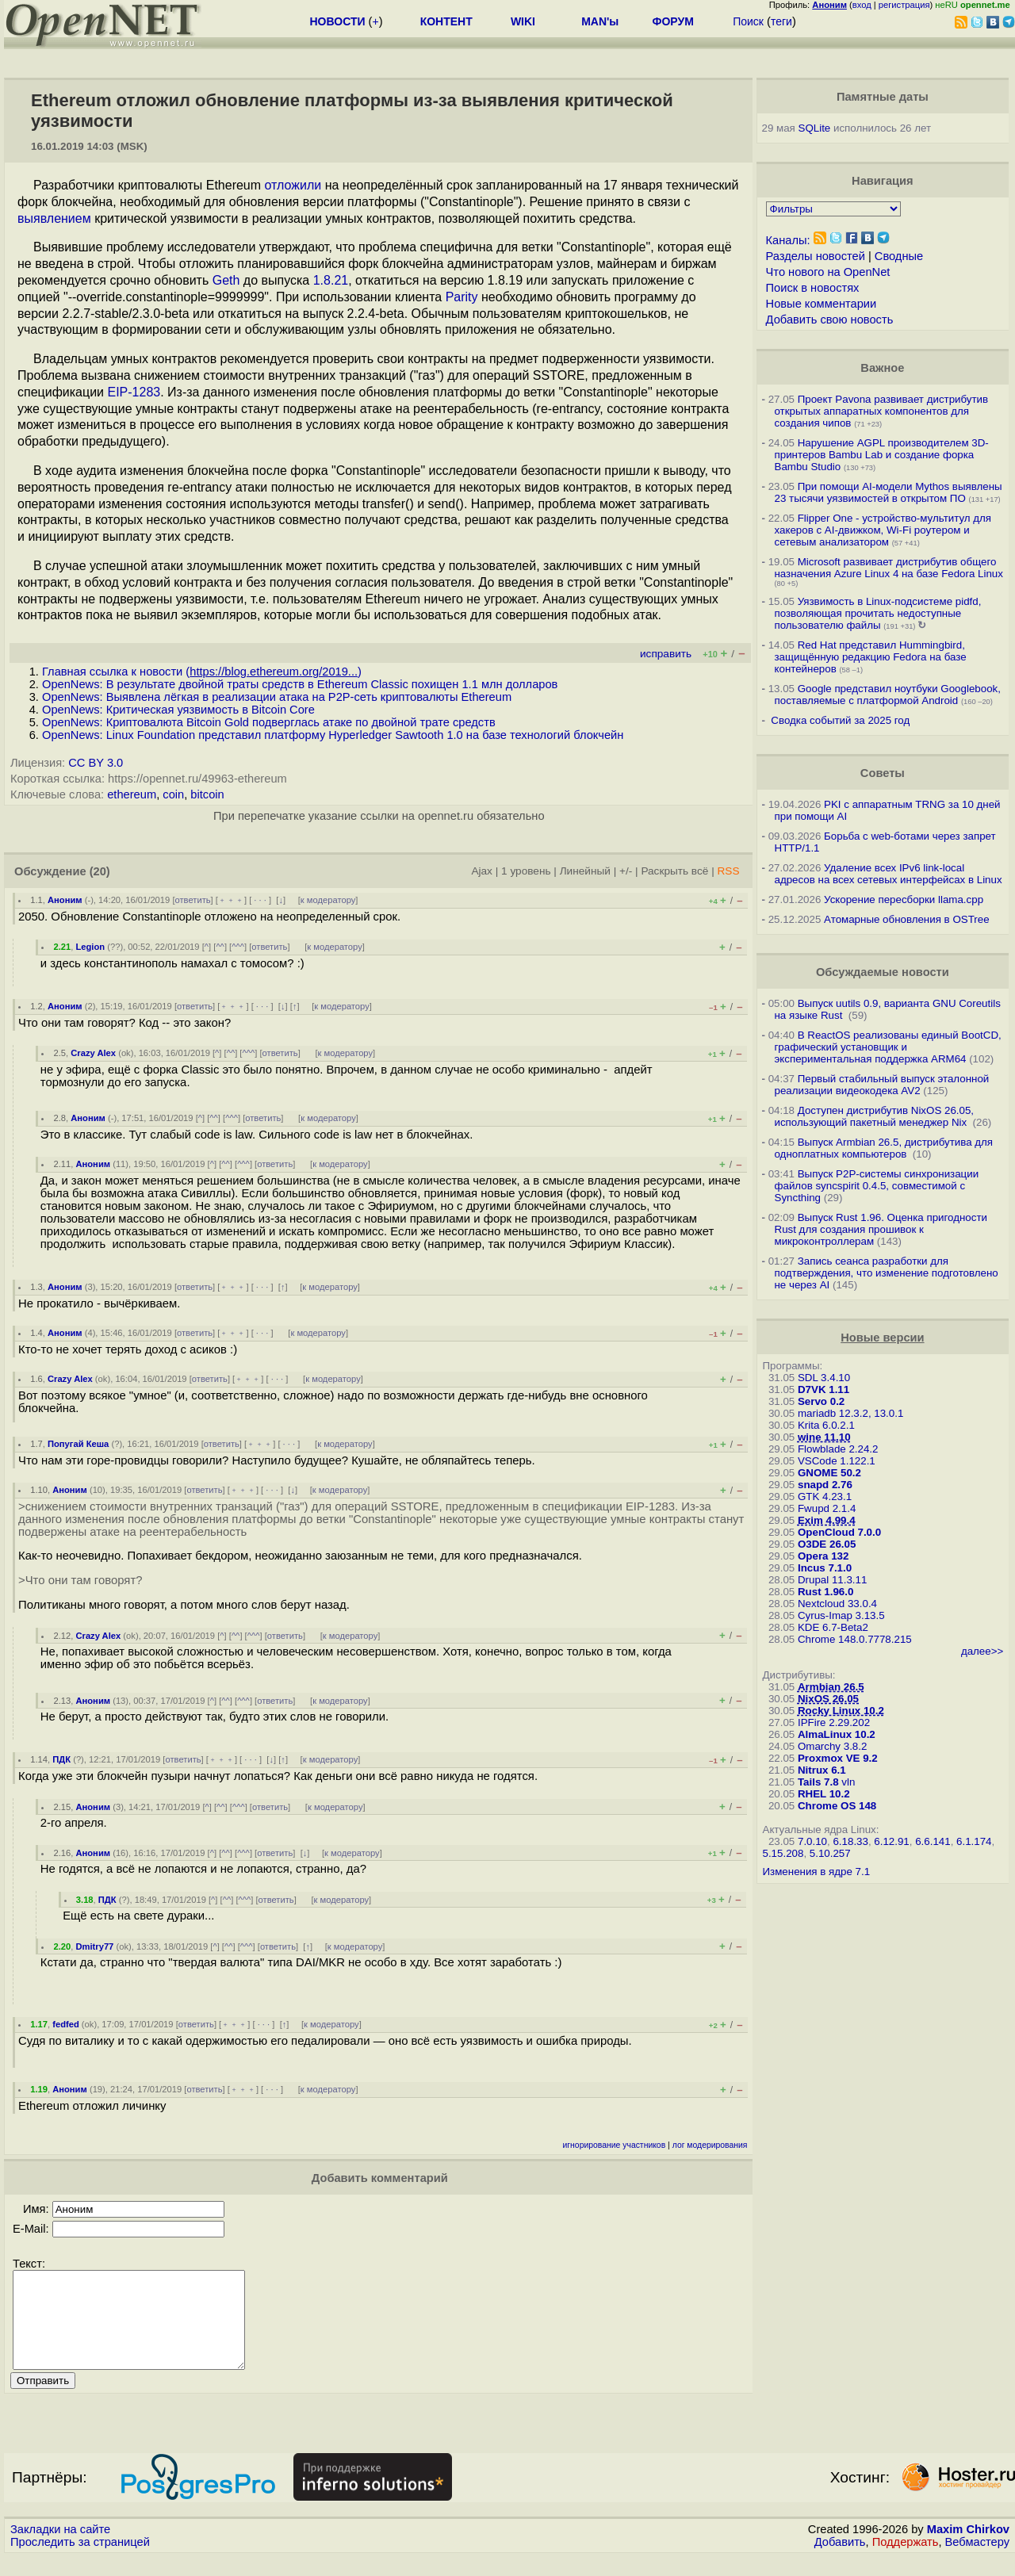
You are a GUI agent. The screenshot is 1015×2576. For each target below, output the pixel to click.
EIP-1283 (134, 392)
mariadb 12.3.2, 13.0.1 (850, 1413)
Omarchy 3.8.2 (832, 1746)
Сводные (899, 256)
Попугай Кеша (78, 1444)
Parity (462, 297)
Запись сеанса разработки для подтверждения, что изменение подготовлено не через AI (886, 1273)
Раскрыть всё (674, 871)
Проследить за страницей (80, 2561)
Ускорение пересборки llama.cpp (903, 899)
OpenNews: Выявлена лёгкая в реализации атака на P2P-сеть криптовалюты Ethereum (276, 697)
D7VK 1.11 (823, 1389)
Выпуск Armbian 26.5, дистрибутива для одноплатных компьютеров (884, 1148)
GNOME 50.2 (829, 1473)
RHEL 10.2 (824, 1794)
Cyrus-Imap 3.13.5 (841, 1615)
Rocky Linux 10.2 (841, 1711)
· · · (260, 900)
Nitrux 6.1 (822, 1770)
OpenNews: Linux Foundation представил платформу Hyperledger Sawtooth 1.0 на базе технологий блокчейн (332, 735)
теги (781, 21)
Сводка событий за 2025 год (840, 720)
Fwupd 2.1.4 (827, 1508)
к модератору (328, 900)
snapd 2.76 (825, 1485)
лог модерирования (710, 2145)
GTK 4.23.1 (825, 1496)
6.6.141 (932, 1841)
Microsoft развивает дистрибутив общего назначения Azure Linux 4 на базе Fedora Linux (889, 568)
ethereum (131, 794)
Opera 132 (823, 1556)
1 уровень (525, 871)
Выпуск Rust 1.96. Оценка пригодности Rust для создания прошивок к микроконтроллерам (881, 1229)
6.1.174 (973, 1841)
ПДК (61, 1759)
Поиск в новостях (813, 287)
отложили (293, 185)
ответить (193, 900)
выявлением (54, 218)
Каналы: (788, 240)
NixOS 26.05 (828, 1699)
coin (173, 794)
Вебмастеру (977, 2561)
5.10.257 (830, 1853)
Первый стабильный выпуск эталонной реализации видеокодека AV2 (882, 1085)
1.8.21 (330, 280)
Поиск (748, 21)
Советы (882, 773)
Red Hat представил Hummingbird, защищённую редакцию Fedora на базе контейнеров (871, 657)
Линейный (585, 871)
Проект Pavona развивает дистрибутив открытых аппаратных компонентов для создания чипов (882, 411)
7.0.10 (812, 1841)
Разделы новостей (815, 256)
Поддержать (905, 2561)
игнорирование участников (614, 2145)
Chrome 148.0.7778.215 (855, 1639)
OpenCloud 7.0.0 (839, 1532)
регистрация (904, 5)
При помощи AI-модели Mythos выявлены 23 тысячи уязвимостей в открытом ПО (888, 492)
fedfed (65, 2024)
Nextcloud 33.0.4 (837, 1604)
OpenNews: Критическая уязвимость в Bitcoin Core (178, 709)
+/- (625, 871)
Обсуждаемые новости (882, 972)
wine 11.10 (824, 1437)
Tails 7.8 (818, 1782)
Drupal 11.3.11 (832, 1580)
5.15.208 (783, 1853)
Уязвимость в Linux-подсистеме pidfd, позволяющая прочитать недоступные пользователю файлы (878, 613)
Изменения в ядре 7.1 (817, 1871)
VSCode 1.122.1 (836, 1461)
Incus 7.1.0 (825, 1568)
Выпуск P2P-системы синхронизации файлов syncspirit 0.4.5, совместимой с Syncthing (877, 1186)
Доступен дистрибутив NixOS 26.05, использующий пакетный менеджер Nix (875, 1116)
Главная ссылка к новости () (202, 671)
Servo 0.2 (821, 1401)
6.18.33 (850, 1841)
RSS (728, 871)
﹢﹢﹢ (231, 900)
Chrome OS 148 (837, 1806)
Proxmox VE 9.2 (838, 1758)
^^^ (238, 946)
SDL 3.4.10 (824, 1378)
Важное (882, 368)
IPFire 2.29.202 (834, 1722)
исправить (665, 654)
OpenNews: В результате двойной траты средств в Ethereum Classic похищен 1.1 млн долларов (299, 684)
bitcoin (207, 794)
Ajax (481, 871)
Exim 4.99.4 (827, 1520)
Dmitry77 (94, 1946)
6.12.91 (891, 1841)
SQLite (815, 128)
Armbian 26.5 (831, 1687)
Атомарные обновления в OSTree (906, 919)
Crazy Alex (93, 1053)
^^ (220, 946)
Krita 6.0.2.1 (826, 1425)
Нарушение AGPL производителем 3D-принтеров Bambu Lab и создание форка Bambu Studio (882, 455)
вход (861, 5)
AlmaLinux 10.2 (836, 1734)
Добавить (840, 2561)
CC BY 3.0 (95, 762)
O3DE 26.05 (827, 1544)
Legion (90, 946)
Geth (226, 280)
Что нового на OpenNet (828, 272)
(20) (100, 871)
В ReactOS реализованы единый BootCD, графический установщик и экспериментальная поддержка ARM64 (888, 1047)
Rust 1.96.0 (825, 1592)
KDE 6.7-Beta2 (833, 1627)
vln (848, 1782)
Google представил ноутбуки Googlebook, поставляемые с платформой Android (888, 694)
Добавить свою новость (830, 319)
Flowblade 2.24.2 (838, 1449)
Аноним (65, 900)
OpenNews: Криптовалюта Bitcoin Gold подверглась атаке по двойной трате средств (269, 722)
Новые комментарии (821, 303)
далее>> (982, 1651)
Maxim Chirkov (968, 2548)
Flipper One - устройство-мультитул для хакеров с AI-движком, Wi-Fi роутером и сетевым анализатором (883, 530)
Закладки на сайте (60, 2548)
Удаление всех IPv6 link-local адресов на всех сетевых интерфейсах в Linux (888, 874)
